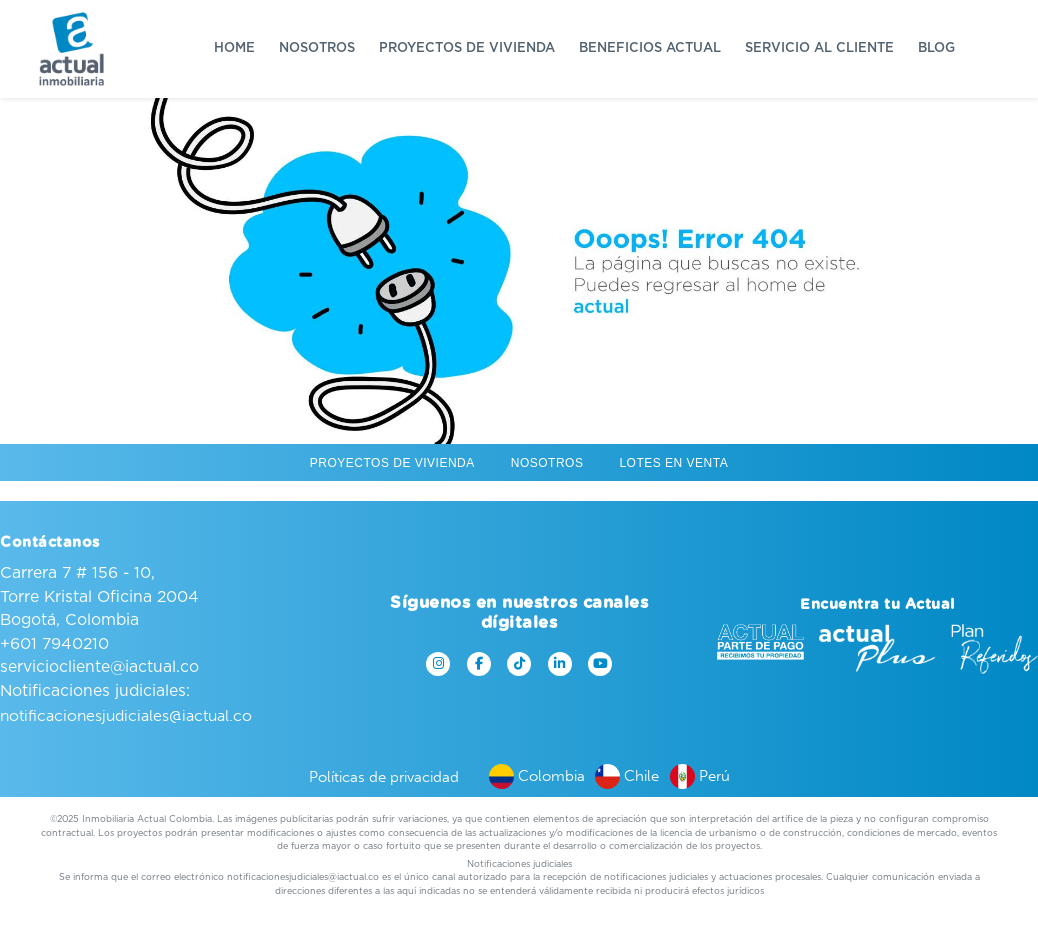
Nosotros (317, 48)
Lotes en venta (673, 463)
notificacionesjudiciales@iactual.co (126, 715)
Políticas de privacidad (384, 777)
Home (234, 48)
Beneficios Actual (650, 48)
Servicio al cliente (819, 48)
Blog (936, 48)
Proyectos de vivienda (467, 48)
